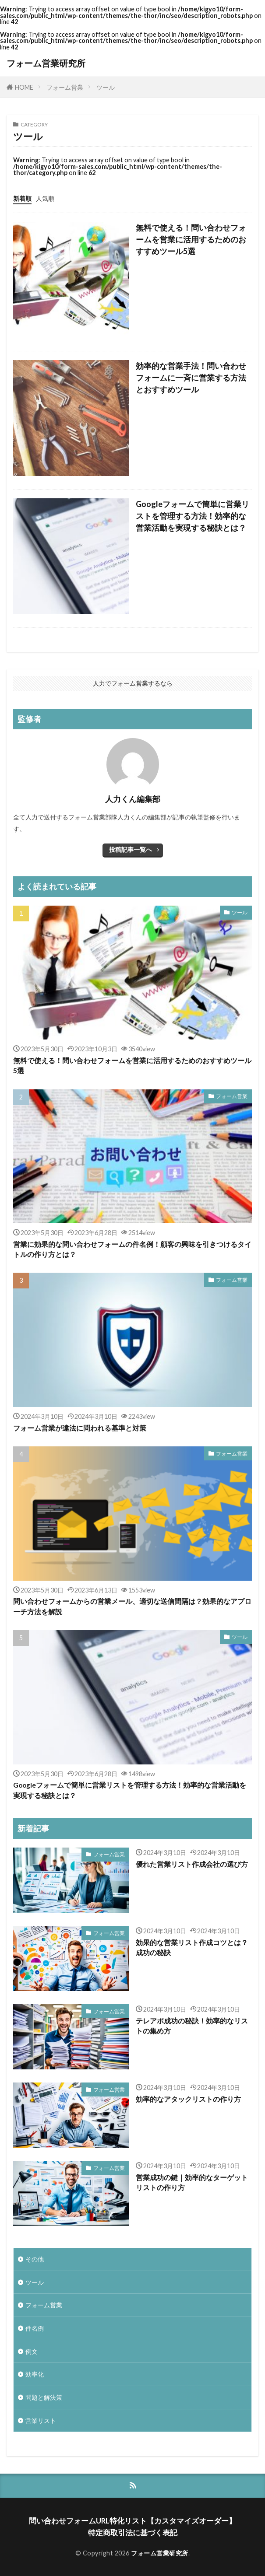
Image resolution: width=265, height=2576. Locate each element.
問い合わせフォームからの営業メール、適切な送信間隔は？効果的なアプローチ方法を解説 (132, 1606)
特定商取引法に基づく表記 (132, 2532)
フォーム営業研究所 (46, 63)
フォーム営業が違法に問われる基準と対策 (79, 1428)
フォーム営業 (64, 87)
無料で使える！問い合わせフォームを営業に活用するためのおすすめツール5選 (191, 239)
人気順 (45, 198)
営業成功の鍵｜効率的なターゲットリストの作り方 (192, 2182)
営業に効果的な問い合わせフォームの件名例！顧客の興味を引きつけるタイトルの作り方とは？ (132, 1249)
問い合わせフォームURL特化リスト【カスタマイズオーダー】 (132, 2520)
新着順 (22, 198)
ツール (105, 87)
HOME (24, 87)
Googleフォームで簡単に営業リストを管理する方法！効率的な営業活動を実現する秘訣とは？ (192, 515)
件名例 (34, 2328)
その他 (34, 2259)
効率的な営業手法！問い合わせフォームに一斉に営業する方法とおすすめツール (191, 377)
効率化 (34, 2374)
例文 (31, 2351)
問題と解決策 (43, 2397)
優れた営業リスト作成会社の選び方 (192, 1864)
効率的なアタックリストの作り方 (188, 2099)
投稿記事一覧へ (130, 849)
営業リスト (40, 2420)
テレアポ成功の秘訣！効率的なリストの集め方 (192, 2026)
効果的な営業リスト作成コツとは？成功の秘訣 (192, 1947)
